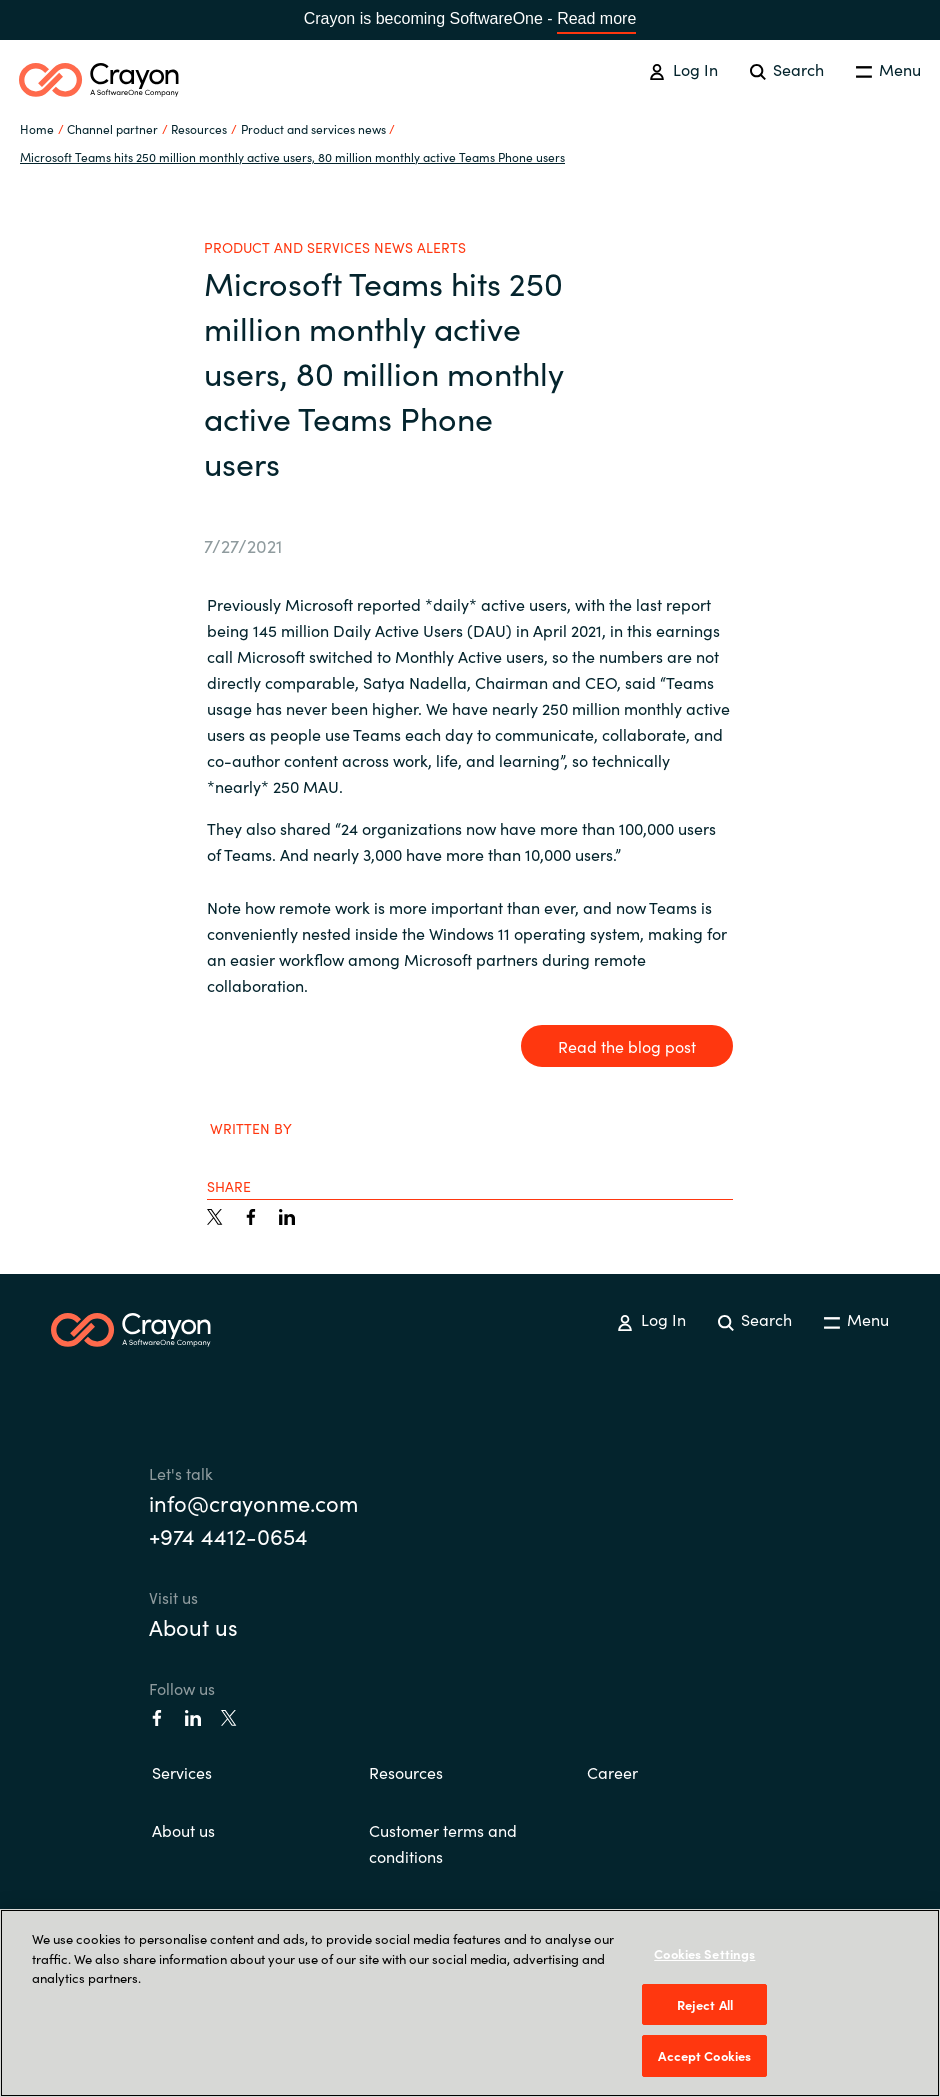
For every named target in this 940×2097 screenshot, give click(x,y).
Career (612, 1772)
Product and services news (313, 128)
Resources (406, 1772)
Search (787, 69)
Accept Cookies (704, 2055)
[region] (470, 2003)
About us (193, 1626)
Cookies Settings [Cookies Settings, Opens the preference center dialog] (704, 1953)
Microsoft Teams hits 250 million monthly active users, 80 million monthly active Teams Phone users (292, 156)
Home (37, 128)
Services (182, 1772)
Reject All (705, 2004)
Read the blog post (627, 1046)
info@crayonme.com (253, 1502)
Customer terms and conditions (443, 1843)
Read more (596, 18)
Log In (683, 69)
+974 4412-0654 (228, 1535)
